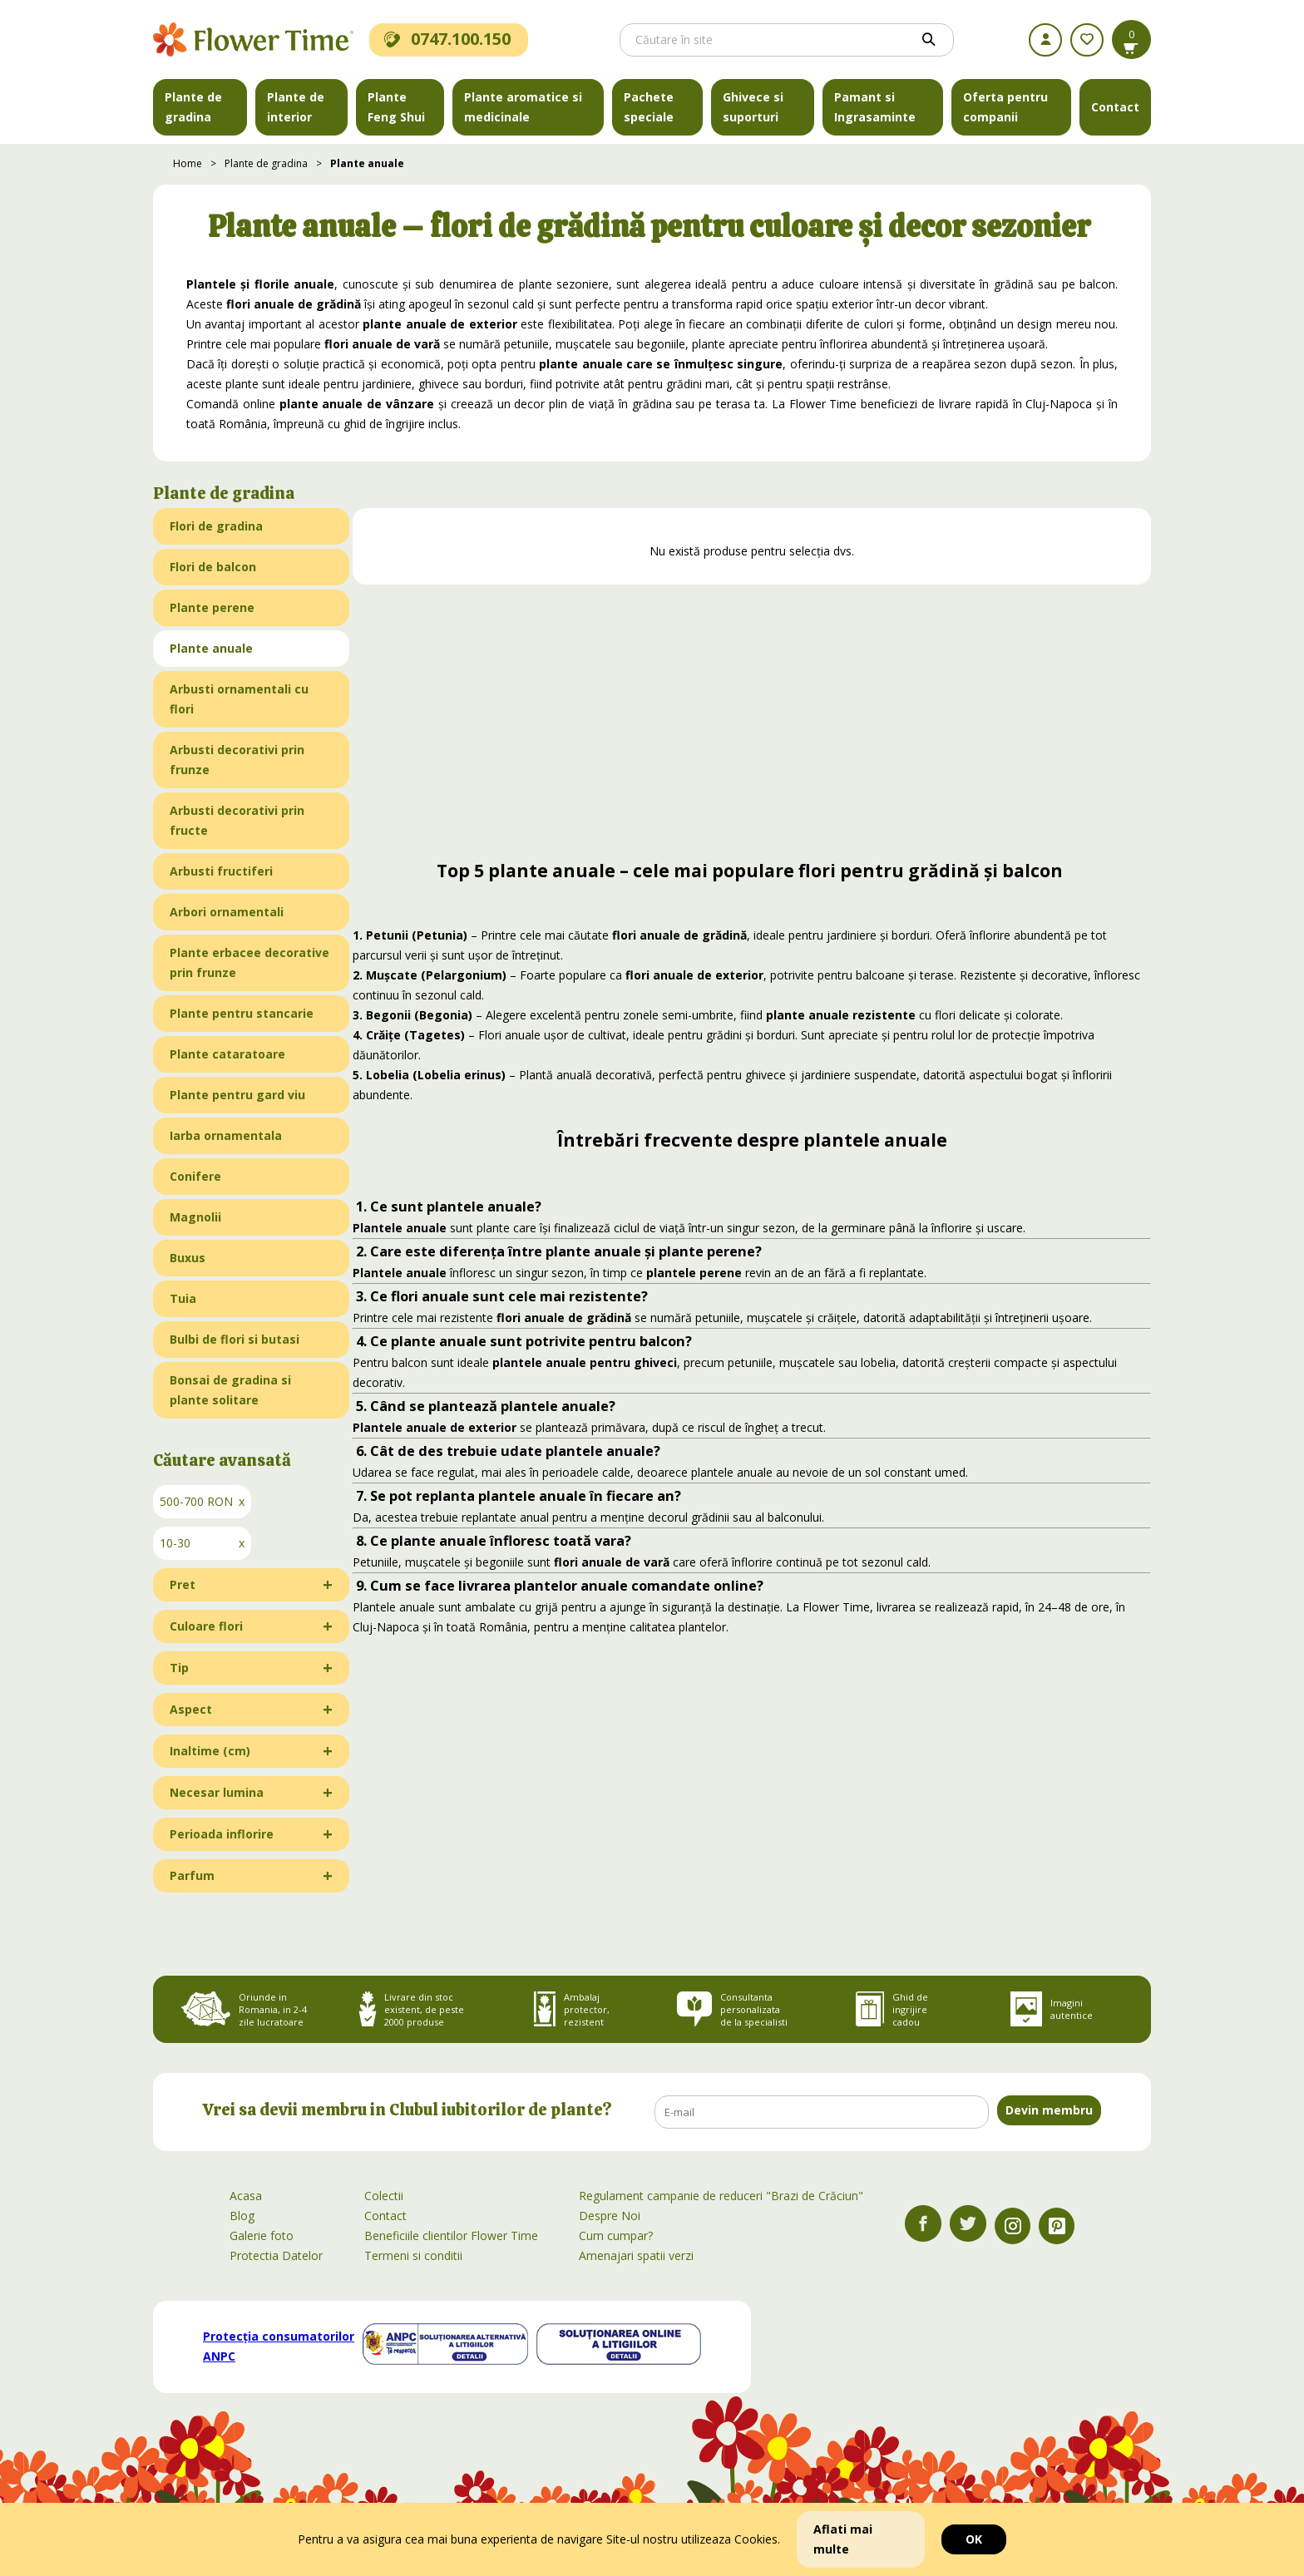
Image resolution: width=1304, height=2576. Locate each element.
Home (187, 163)
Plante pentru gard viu (237, 1095)
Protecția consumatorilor (278, 2346)
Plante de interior (295, 107)
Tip (179, 1667)
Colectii (383, 2195)
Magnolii (195, 1217)
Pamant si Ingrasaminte (875, 107)
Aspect (191, 1709)
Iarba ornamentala (226, 1135)
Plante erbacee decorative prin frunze (249, 962)
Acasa (246, 2195)
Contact (1115, 107)
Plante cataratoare (227, 1054)
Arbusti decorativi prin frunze (237, 759)
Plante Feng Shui (396, 107)
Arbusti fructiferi (221, 871)
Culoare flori (206, 1626)
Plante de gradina (193, 107)
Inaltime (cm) (210, 1751)
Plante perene (212, 607)
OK (974, 2539)
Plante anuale (367, 163)
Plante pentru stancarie (242, 1013)
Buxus (187, 1258)
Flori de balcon (213, 567)
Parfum (192, 1875)
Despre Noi (609, 2215)
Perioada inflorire (222, 1834)
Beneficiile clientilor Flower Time (451, 2235)
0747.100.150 (447, 38)
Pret (182, 1584)
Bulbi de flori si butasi (234, 1339)
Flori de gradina (216, 526)
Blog (242, 2215)
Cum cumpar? (616, 2235)
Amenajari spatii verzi (636, 2255)
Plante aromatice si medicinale (523, 107)
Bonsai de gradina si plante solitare (230, 1390)
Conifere (195, 1176)
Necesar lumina (217, 1792)
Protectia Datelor (276, 2255)
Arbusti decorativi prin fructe (237, 820)
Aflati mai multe (842, 2539)
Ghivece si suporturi (753, 107)
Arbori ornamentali (227, 912)
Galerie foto (262, 2235)
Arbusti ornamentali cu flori (239, 699)
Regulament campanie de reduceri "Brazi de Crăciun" (721, 2195)
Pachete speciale (649, 107)
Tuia (183, 1298)
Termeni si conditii (413, 2255)
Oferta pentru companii (1005, 107)
